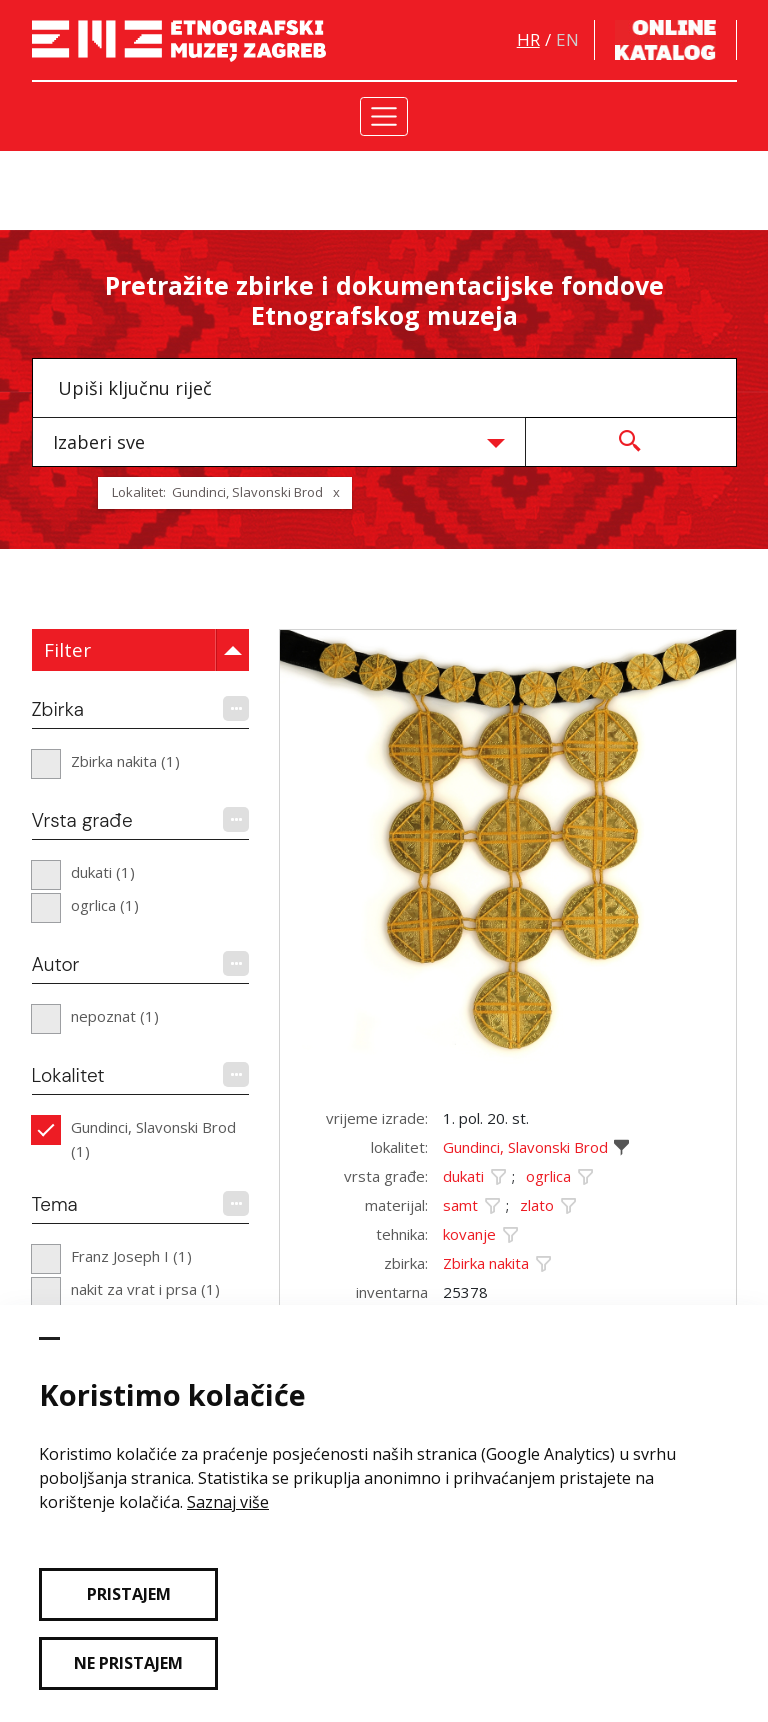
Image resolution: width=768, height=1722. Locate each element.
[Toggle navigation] (384, 116)
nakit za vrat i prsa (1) (145, 1289)
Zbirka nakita (486, 1263)
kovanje (469, 1234)
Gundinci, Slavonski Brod (525, 1147)
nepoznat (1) (115, 1016)
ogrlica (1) (105, 905)
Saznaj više (228, 1502)
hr (528, 39)
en (567, 39)
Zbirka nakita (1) (125, 761)
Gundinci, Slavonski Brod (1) (153, 1139)
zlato (537, 1205)
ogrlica (548, 1176)
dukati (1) (103, 872)
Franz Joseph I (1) (131, 1256)
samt (460, 1205)
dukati (463, 1176)
